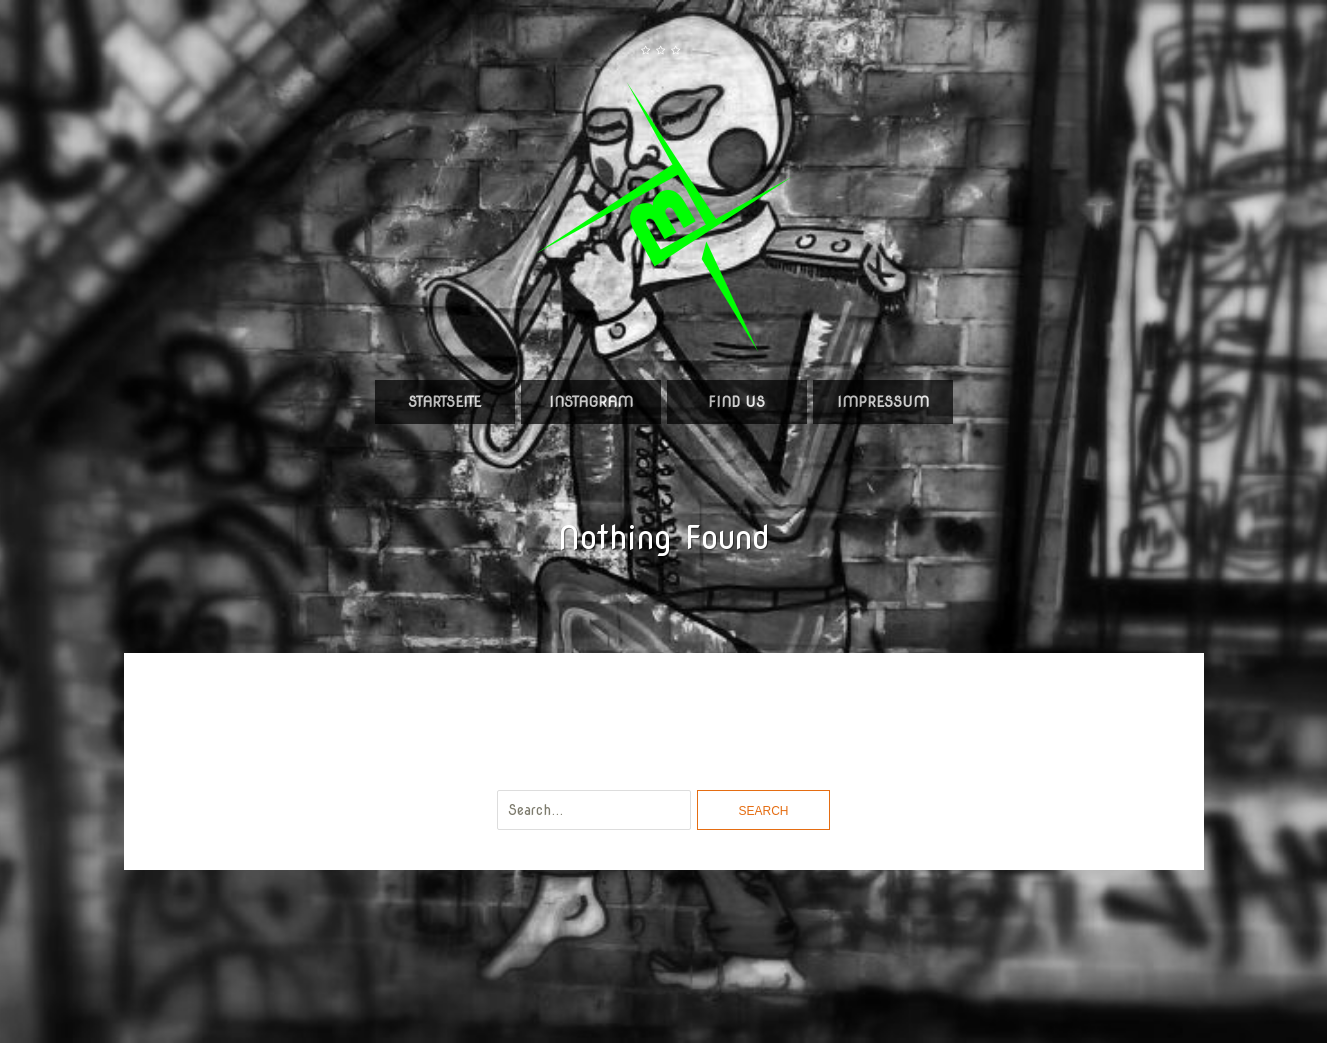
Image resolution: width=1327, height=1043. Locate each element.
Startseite (444, 402)
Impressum (883, 402)
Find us (736, 402)
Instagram (591, 402)
